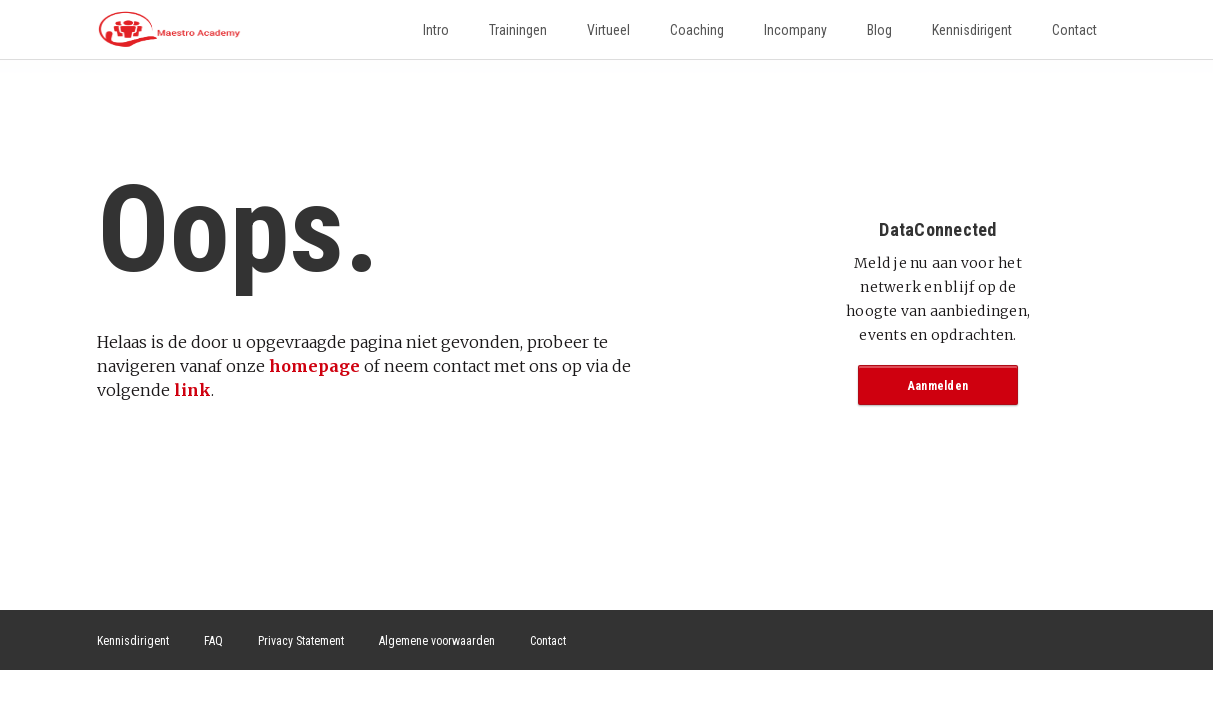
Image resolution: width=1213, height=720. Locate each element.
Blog (879, 30)
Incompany (795, 30)
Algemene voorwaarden (437, 641)
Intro (436, 30)
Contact (1074, 30)
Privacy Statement (301, 641)
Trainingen (518, 30)
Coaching (697, 30)
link (192, 390)
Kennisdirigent (972, 30)
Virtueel (608, 30)
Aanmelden (938, 386)
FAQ (213, 641)
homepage (314, 366)
